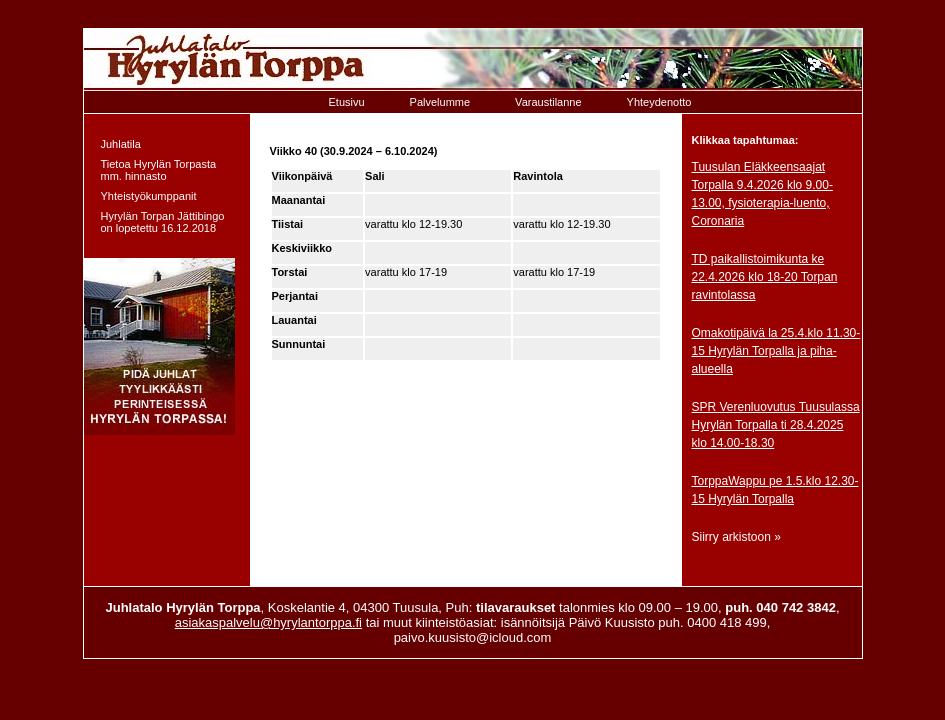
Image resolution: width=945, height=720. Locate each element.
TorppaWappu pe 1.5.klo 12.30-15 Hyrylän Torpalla (775, 490)
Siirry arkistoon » (736, 537)
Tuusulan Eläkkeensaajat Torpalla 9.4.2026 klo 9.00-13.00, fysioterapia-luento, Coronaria (762, 194)
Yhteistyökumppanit (149, 196)
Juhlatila (121, 144)
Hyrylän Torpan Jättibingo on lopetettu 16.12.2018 (163, 222)
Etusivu (347, 102)
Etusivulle (473, 59)
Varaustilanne (548, 102)
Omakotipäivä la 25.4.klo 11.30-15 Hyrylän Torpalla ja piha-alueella (776, 351)
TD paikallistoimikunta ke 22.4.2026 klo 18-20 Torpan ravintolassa (765, 277)
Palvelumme (440, 102)
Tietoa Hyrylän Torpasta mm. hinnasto (159, 170)
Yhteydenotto (659, 102)
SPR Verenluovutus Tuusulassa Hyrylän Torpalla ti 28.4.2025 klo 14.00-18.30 (776, 425)
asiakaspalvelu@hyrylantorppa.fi (268, 622)
